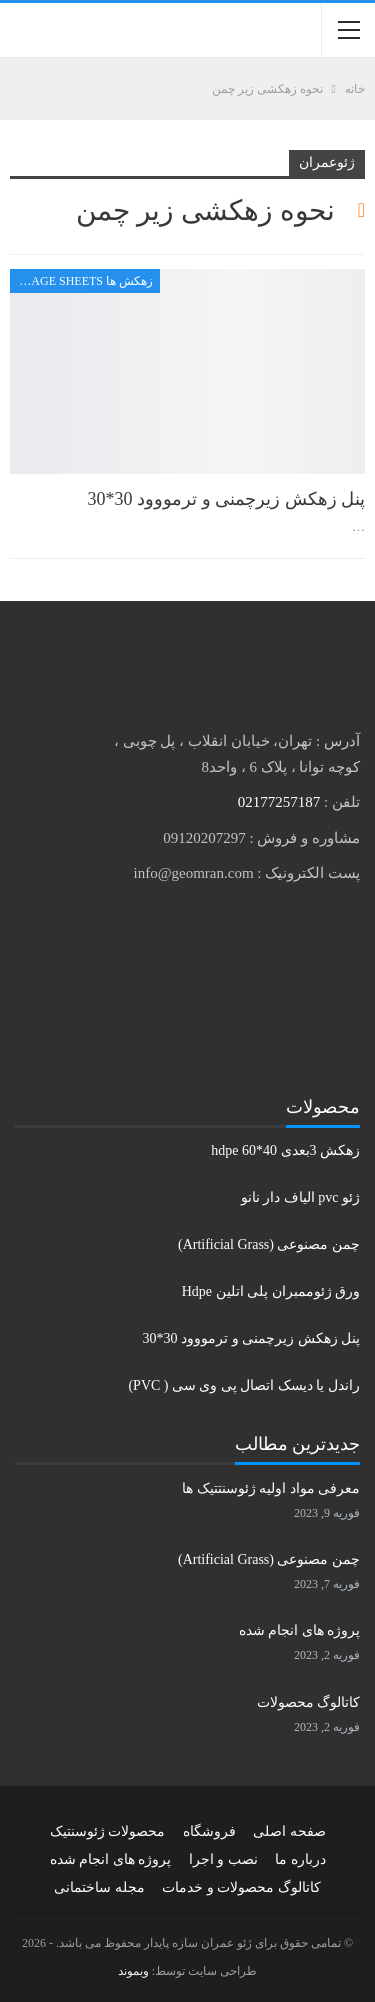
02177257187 (279, 802)
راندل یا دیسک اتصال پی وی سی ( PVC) (244, 1385)
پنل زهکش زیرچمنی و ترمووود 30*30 (227, 499)
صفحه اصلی (289, 1831)
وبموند (133, 1971)
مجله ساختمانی (99, 1887)
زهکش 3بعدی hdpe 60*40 (285, 1150)
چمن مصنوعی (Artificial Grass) (269, 1244)
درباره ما (300, 1859)
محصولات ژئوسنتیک (108, 1831)
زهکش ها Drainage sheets (81, 281)
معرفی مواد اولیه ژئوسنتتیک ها (271, 1488)
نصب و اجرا (223, 1859)
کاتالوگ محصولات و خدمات (241, 1887)
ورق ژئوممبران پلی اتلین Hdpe (271, 1291)
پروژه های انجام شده (300, 1630)
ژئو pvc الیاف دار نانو (300, 1197)
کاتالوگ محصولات (309, 1702)
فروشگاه (209, 1831)
